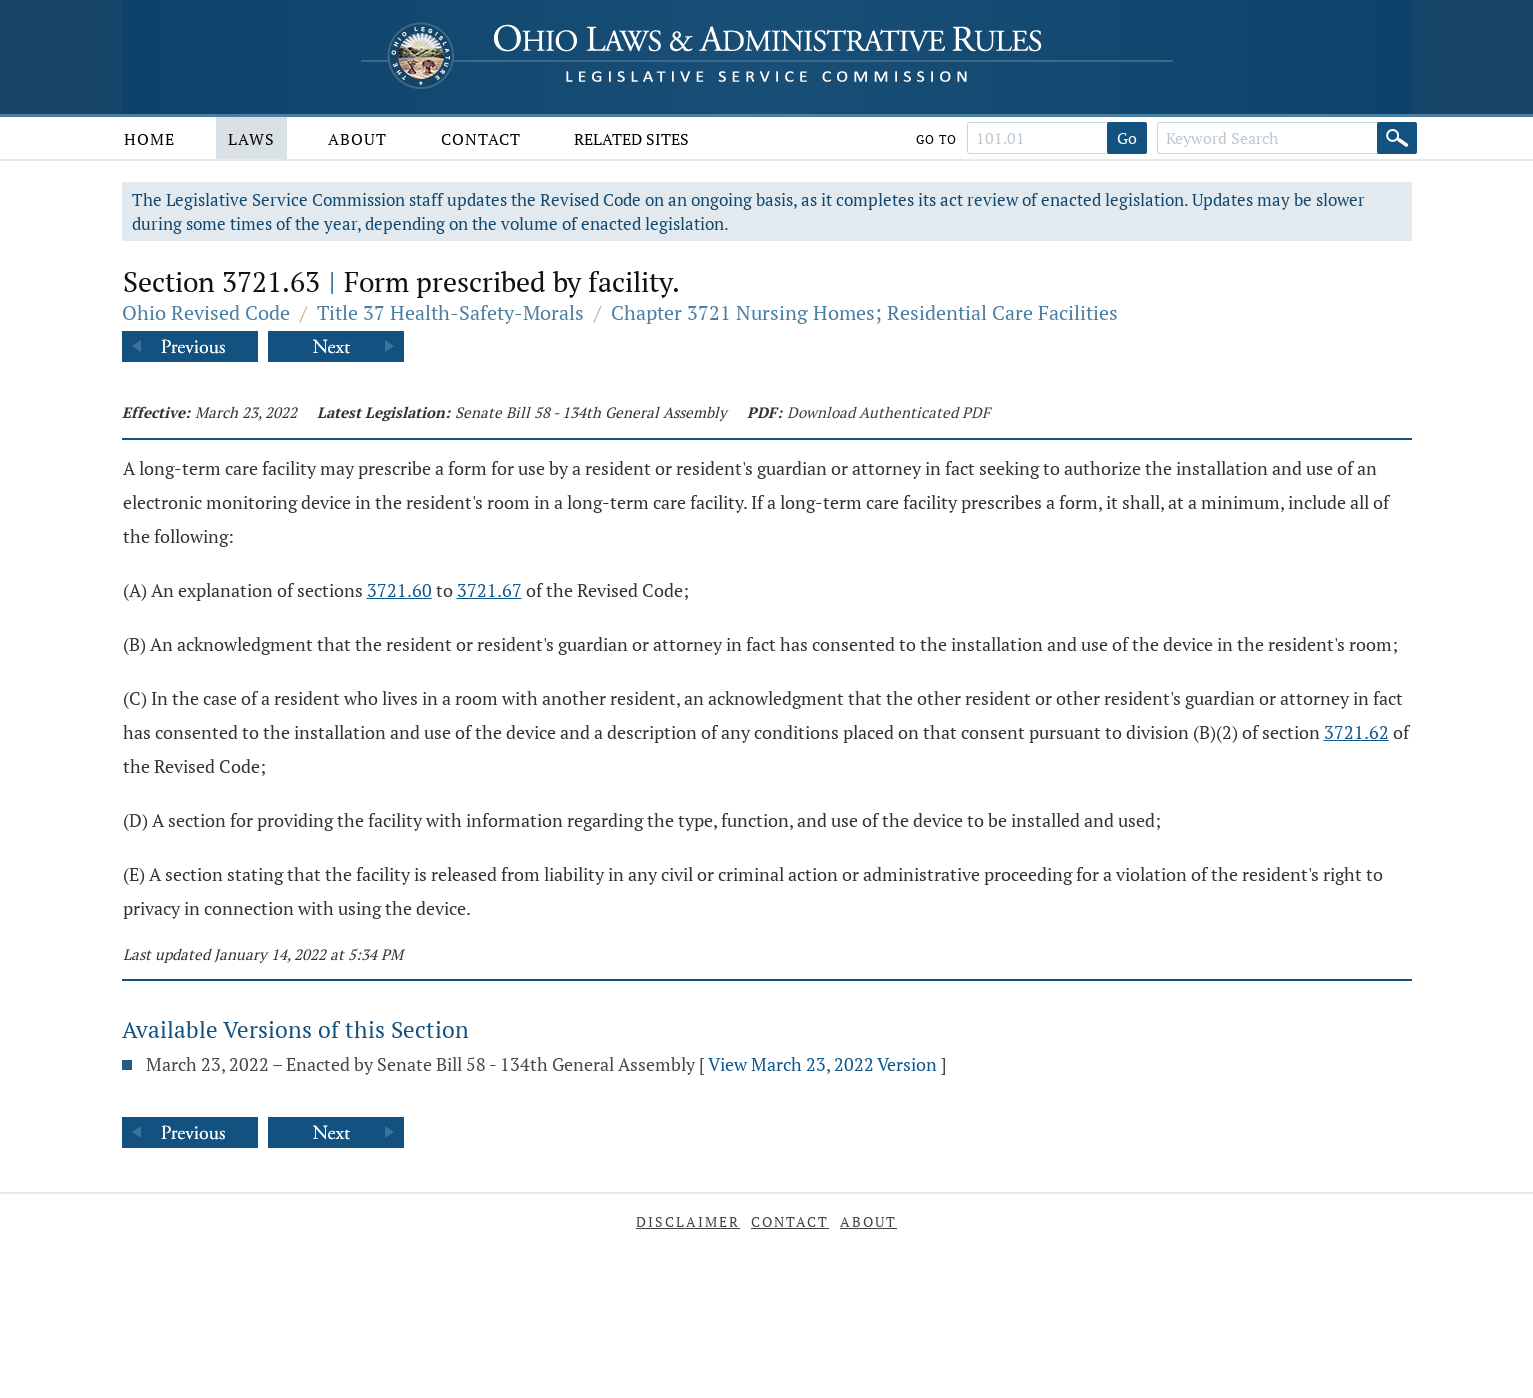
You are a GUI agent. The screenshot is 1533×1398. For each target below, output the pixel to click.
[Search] (1397, 138)
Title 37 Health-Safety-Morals (450, 312)
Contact (481, 139)
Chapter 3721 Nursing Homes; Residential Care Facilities (864, 312)
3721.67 (489, 590)
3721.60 (399, 590)
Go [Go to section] (1127, 138)
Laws (251, 139)
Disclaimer (688, 1221)
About (357, 139)
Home (149, 139)
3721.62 (1356, 732)
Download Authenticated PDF (888, 412)
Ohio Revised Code (206, 312)
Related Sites (631, 139)
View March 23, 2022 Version (822, 1064)
